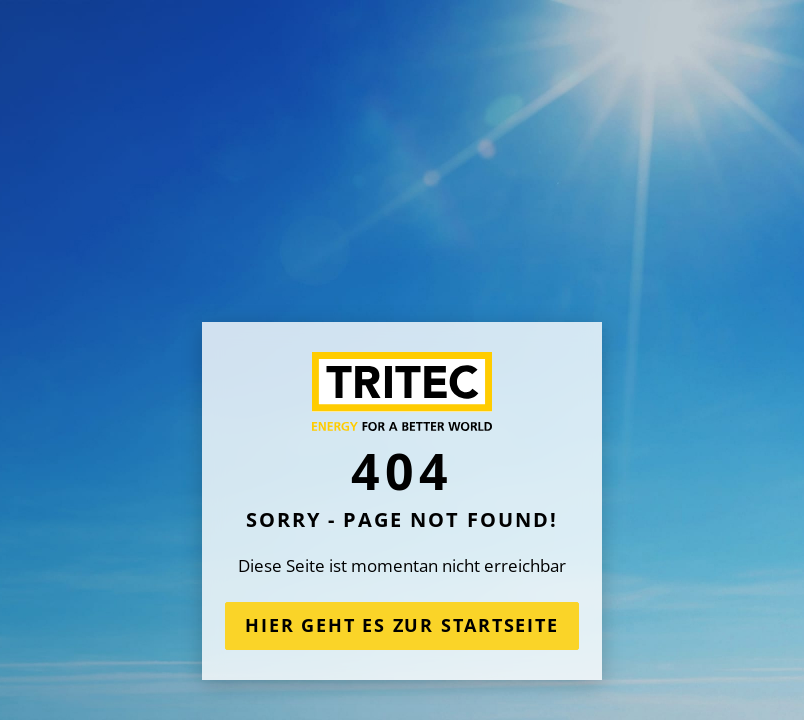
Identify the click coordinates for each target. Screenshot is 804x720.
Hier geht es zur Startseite (402, 625)
